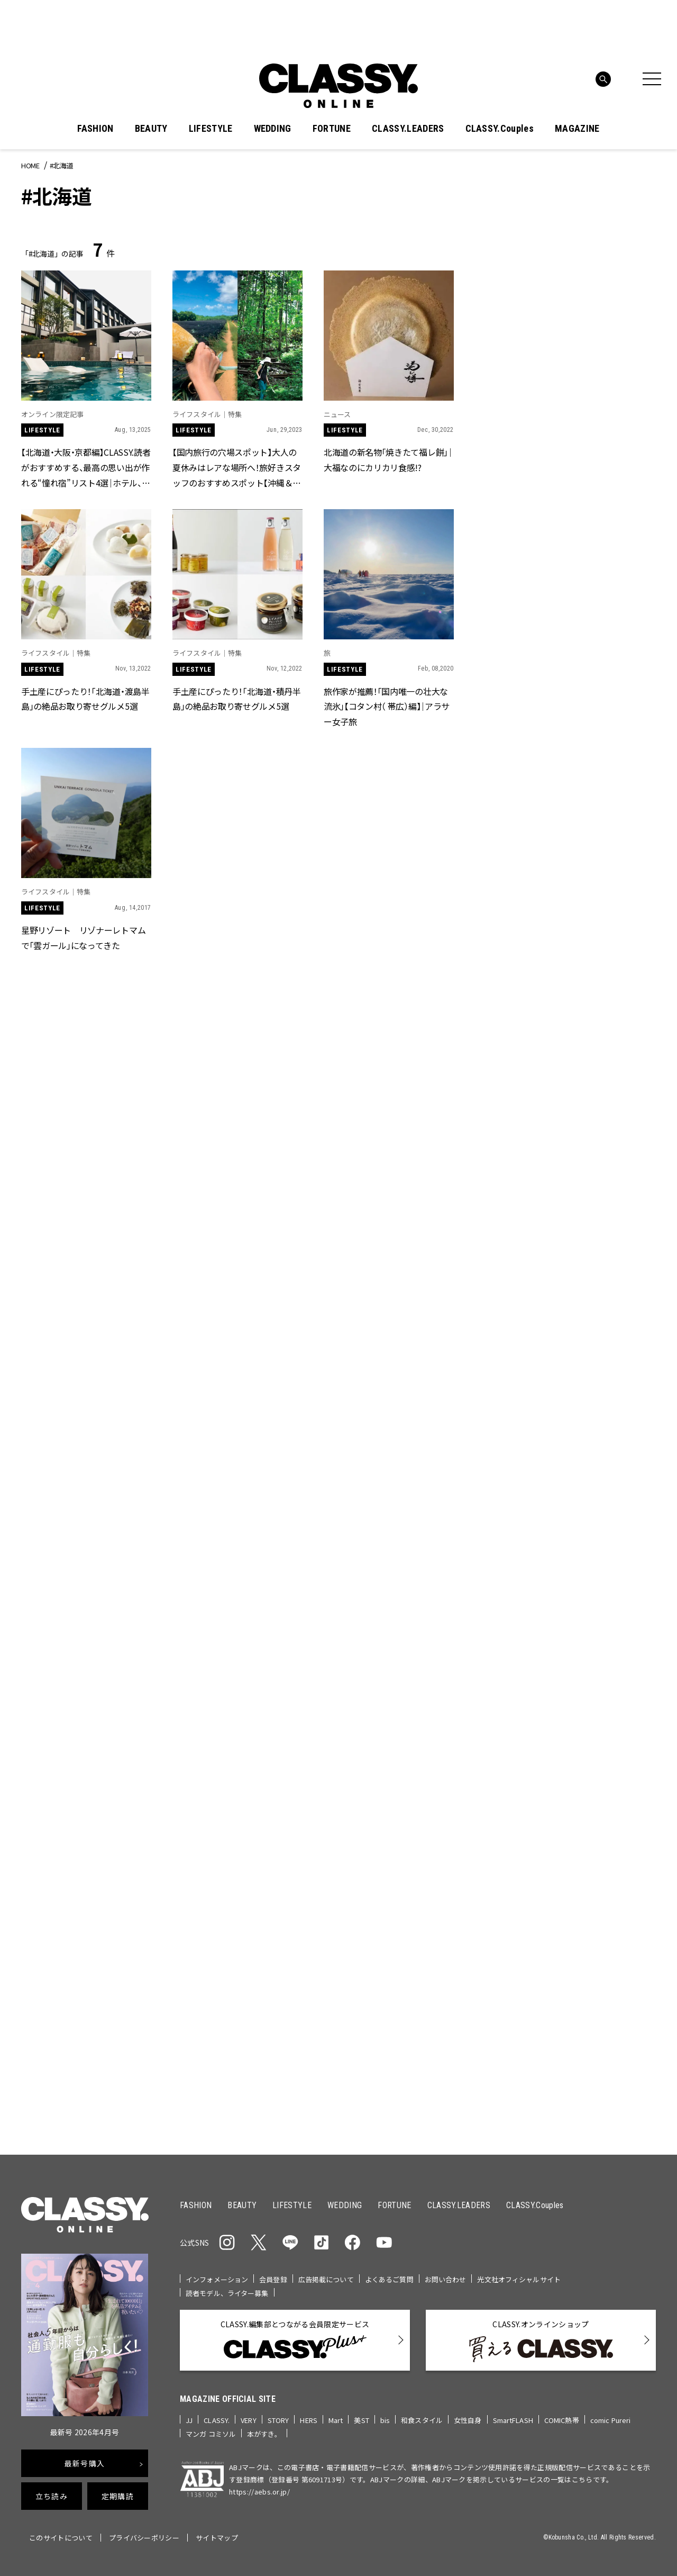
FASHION (95, 128)
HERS (308, 2420)
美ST (361, 2420)
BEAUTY (151, 128)
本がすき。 (264, 2434)
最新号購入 (85, 2463)
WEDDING (272, 128)
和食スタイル (422, 2420)
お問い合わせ (445, 2279)
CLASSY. (217, 2420)
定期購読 (118, 2496)
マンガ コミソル (211, 2434)
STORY (278, 2420)
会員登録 (273, 2279)
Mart (335, 2420)
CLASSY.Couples (499, 128)
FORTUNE (332, 128)
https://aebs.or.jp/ (259, 2492)
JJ (189, 2420)
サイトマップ (217, 2538)
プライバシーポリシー (144, 2538)
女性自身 (468, 2420)
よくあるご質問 (389, 2279)
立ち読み (51, 2496)
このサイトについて (61, 2538)
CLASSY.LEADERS (408, 128)
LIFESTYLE (211, 128)
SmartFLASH (513, 2420)
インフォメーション (217, 2279)
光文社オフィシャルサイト (519, 2279)
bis (385, 2420)
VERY (249, 2420)
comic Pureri (610, 2420)
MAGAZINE (577, 128)
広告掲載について (326, 2279)
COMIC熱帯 (561, 2420)
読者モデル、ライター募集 (227, 2293)
